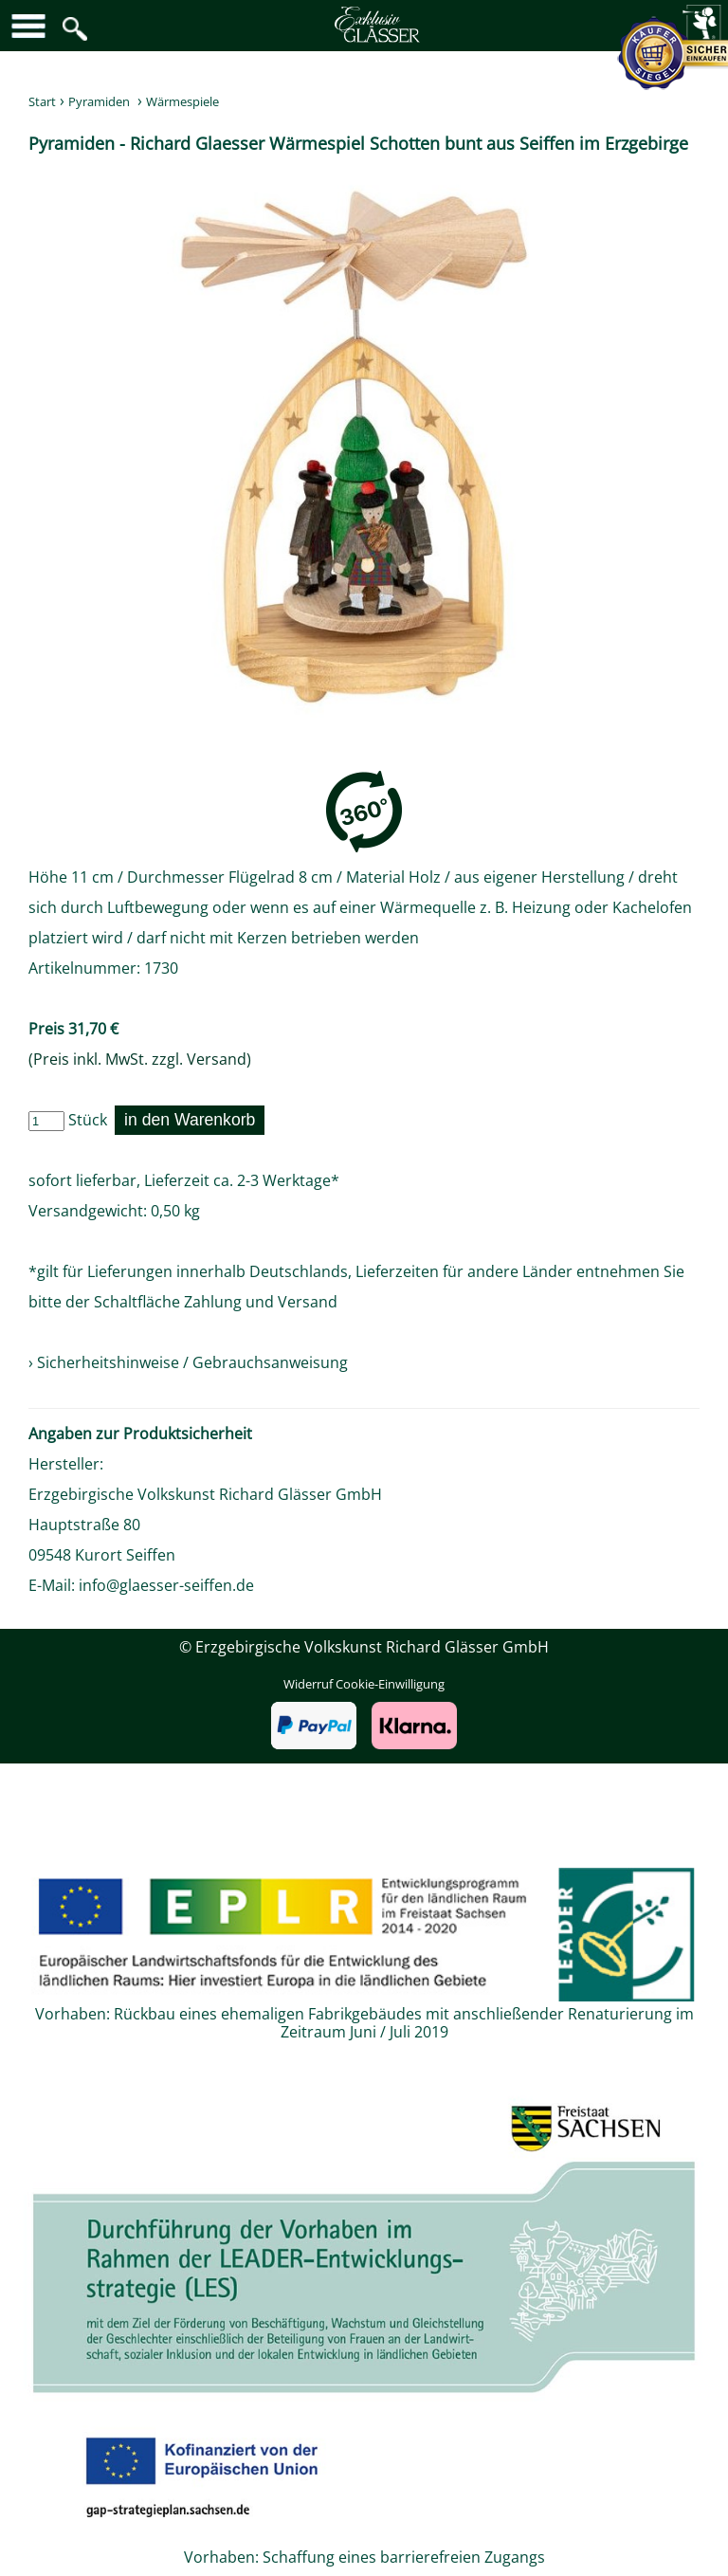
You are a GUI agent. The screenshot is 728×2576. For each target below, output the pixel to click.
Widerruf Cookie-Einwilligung (364, 1683)
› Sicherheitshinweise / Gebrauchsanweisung (188, 1362)
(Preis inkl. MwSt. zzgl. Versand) (139, 1059)
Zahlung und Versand (260, 1301)
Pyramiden (99, 101)
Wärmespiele (182, 101)
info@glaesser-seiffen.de (166, 1585)
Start (42, 101)
